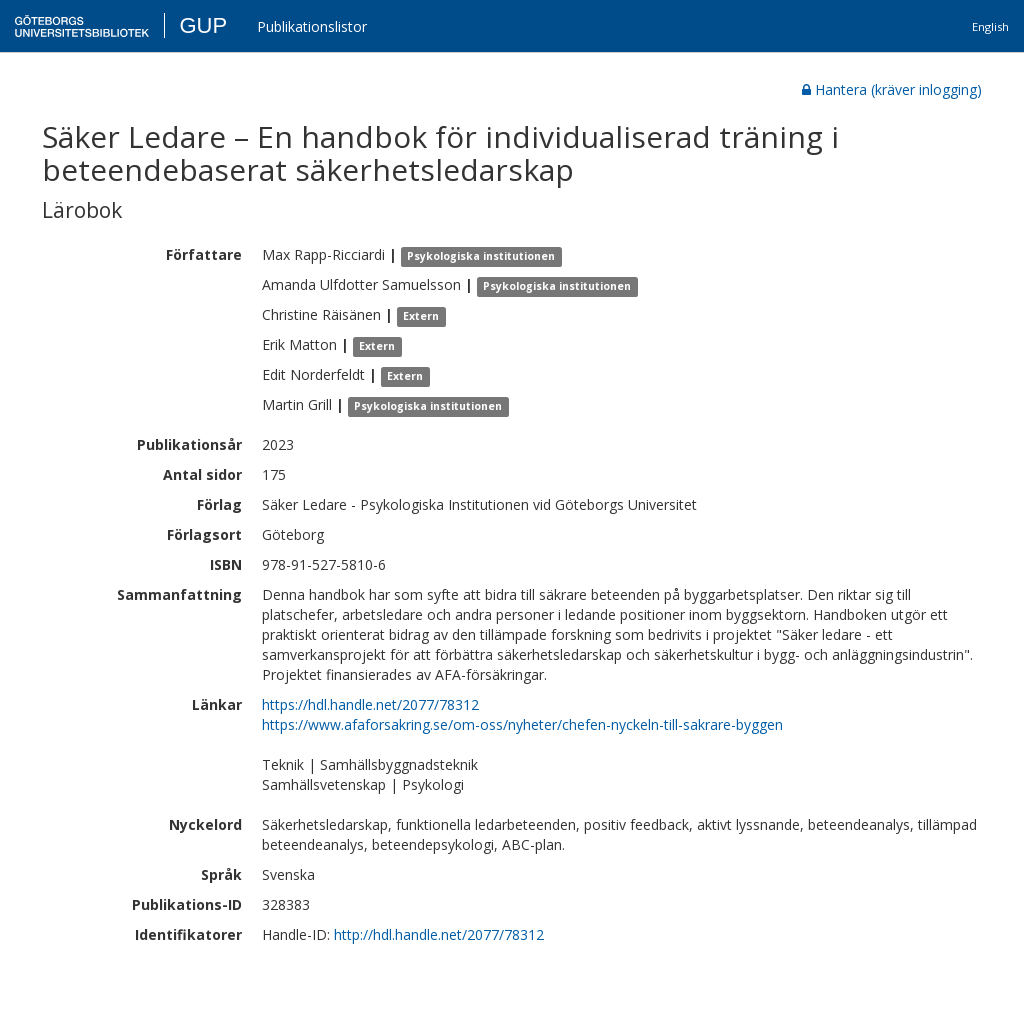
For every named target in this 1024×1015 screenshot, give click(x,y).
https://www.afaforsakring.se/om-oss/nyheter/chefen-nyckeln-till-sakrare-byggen (522, 724)
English (990, 26)
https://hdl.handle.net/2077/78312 (370, 704)
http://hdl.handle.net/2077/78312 (439, 934)
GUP (203, 25)
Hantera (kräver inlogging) (892, 89)
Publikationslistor (312, 26)
